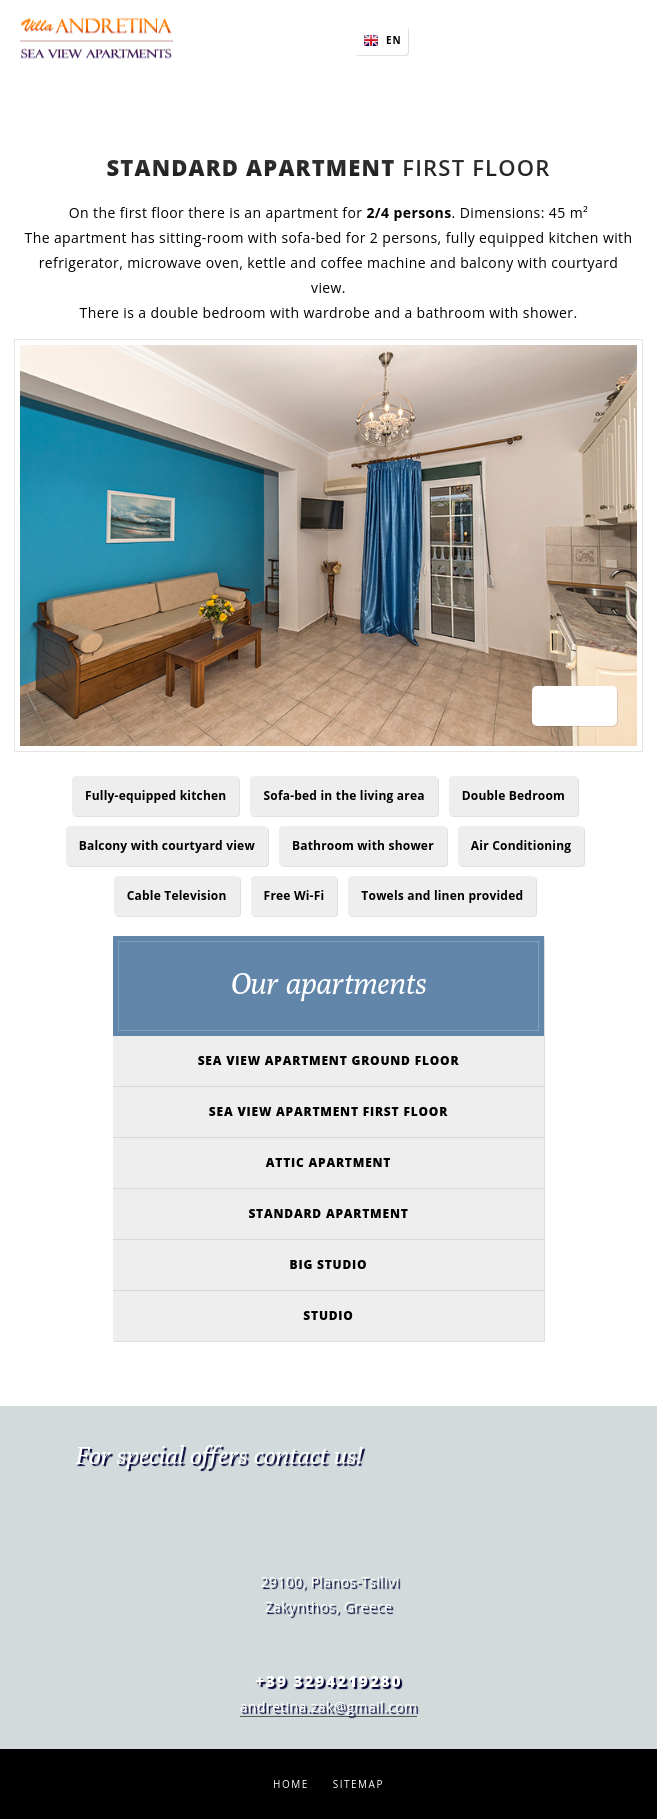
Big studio (329, 1264)
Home (291, 1784)
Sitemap (358, 1784)
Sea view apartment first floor (328, 1111)
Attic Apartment (328, 1162)
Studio (328, 1315)
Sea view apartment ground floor (329, 1060)
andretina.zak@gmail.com (329, 1706)
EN (394, 40)
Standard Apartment (328, 1213)
